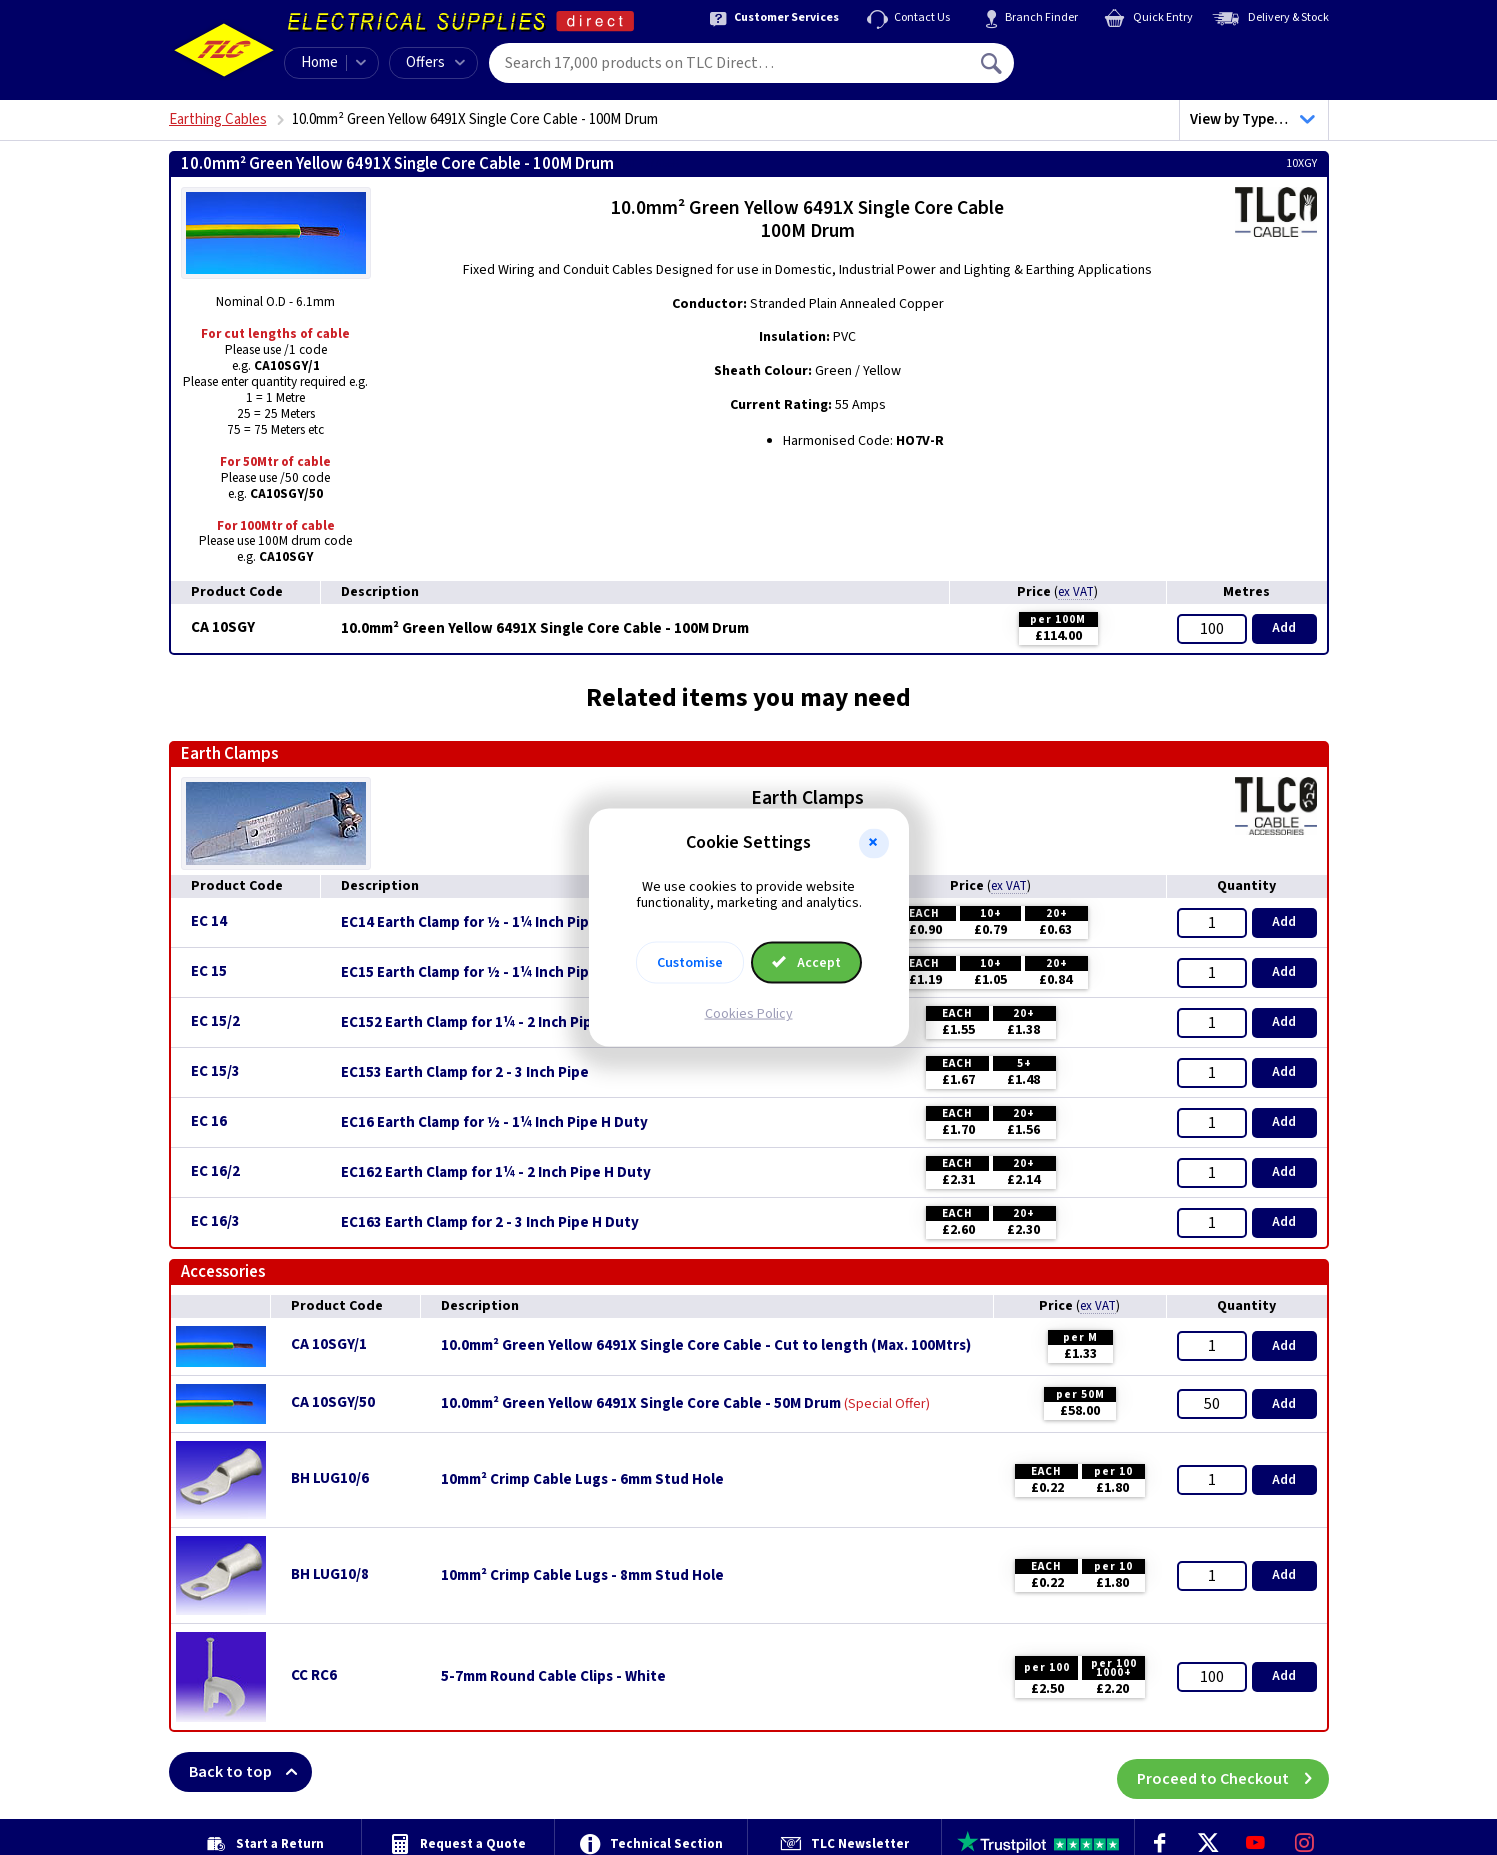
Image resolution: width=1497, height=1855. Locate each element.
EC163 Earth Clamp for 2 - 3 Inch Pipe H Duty (490, 1223)
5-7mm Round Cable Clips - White (553, 1677)
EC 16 (209, 1121)
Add (1284, 628)
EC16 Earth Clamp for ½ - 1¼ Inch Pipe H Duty (494, 1123)
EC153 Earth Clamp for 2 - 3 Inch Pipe (465, 1073)
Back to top (250, 1772)
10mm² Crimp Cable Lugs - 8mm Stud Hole (582, 1576)
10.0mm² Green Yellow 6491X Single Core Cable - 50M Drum (641, 1404)
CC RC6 (314, 1675)
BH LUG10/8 (330, 1574)
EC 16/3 (215, 1221)
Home (319, 62)
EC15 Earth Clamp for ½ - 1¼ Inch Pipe (469, 973)
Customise (690, 963)
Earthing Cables (218, 119)
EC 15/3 (215, 1071)
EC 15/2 (215, 1021)
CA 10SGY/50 (333, 1402)
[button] (874, 843)
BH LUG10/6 (330, 1478)
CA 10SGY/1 (329, 1344)
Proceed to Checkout (1233, 1772)
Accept (807, 963)
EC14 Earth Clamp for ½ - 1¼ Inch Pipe (469, 923)
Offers (435, 62)
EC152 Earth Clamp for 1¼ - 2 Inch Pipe (471, 1023)
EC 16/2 (215, 1171)
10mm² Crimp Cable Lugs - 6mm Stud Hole (582, 1480)
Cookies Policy (749, 1014)
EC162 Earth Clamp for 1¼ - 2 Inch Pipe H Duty (496, 1173)
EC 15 (209, 971)
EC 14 (209, 921)
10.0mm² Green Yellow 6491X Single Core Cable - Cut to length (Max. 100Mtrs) (706, 1346)
